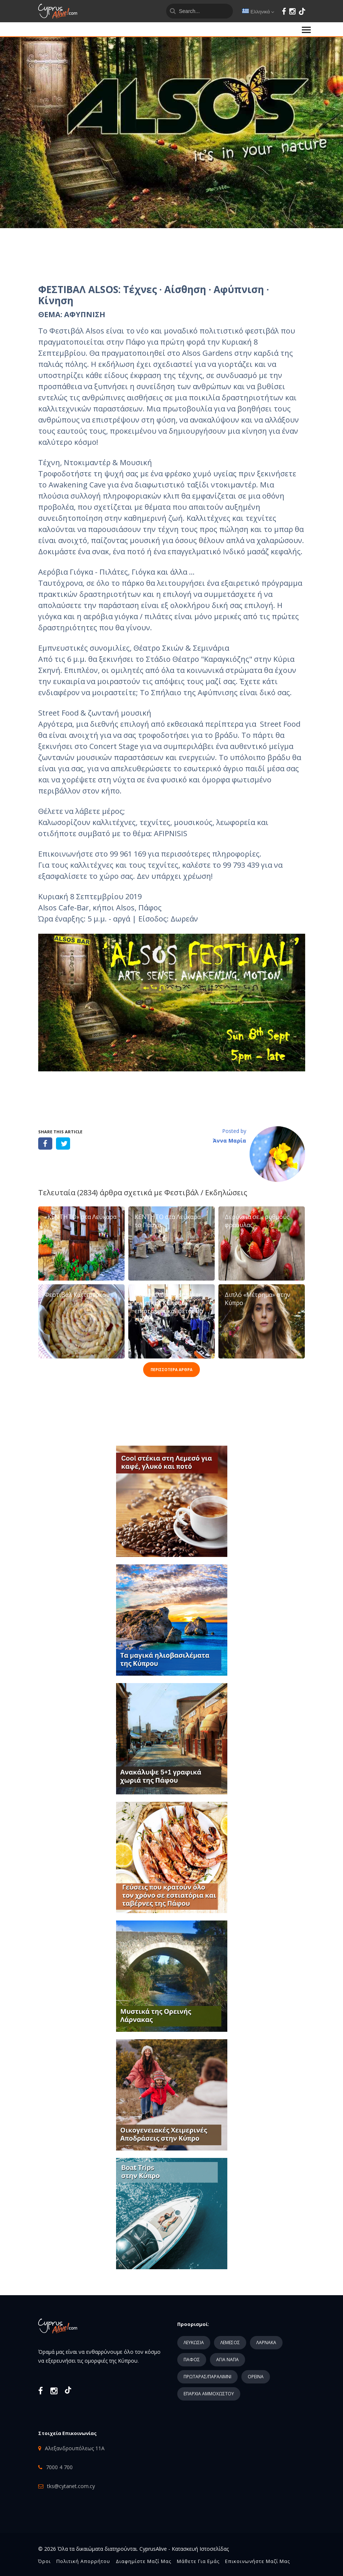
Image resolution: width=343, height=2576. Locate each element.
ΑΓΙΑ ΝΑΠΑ (227, 2359)
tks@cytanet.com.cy (71, 2486)
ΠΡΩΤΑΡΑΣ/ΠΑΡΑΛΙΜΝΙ (207, 2376)
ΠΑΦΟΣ (192, 2359)
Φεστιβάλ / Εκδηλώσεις (205, 1192)
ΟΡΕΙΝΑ (256, 2376)
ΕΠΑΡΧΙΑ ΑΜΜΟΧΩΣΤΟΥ (209, 2394)
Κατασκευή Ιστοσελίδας (200, 2548)
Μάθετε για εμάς (198, 2561)
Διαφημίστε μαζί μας (143, 2561)
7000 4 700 (59, 2467)
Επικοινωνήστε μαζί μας (257, 2561)
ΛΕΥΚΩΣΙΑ (194, 2342)
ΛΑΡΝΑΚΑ (266, 2342)
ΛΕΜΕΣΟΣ (230, 2342)
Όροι (44, 2561)
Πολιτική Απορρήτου (83, 2561)
